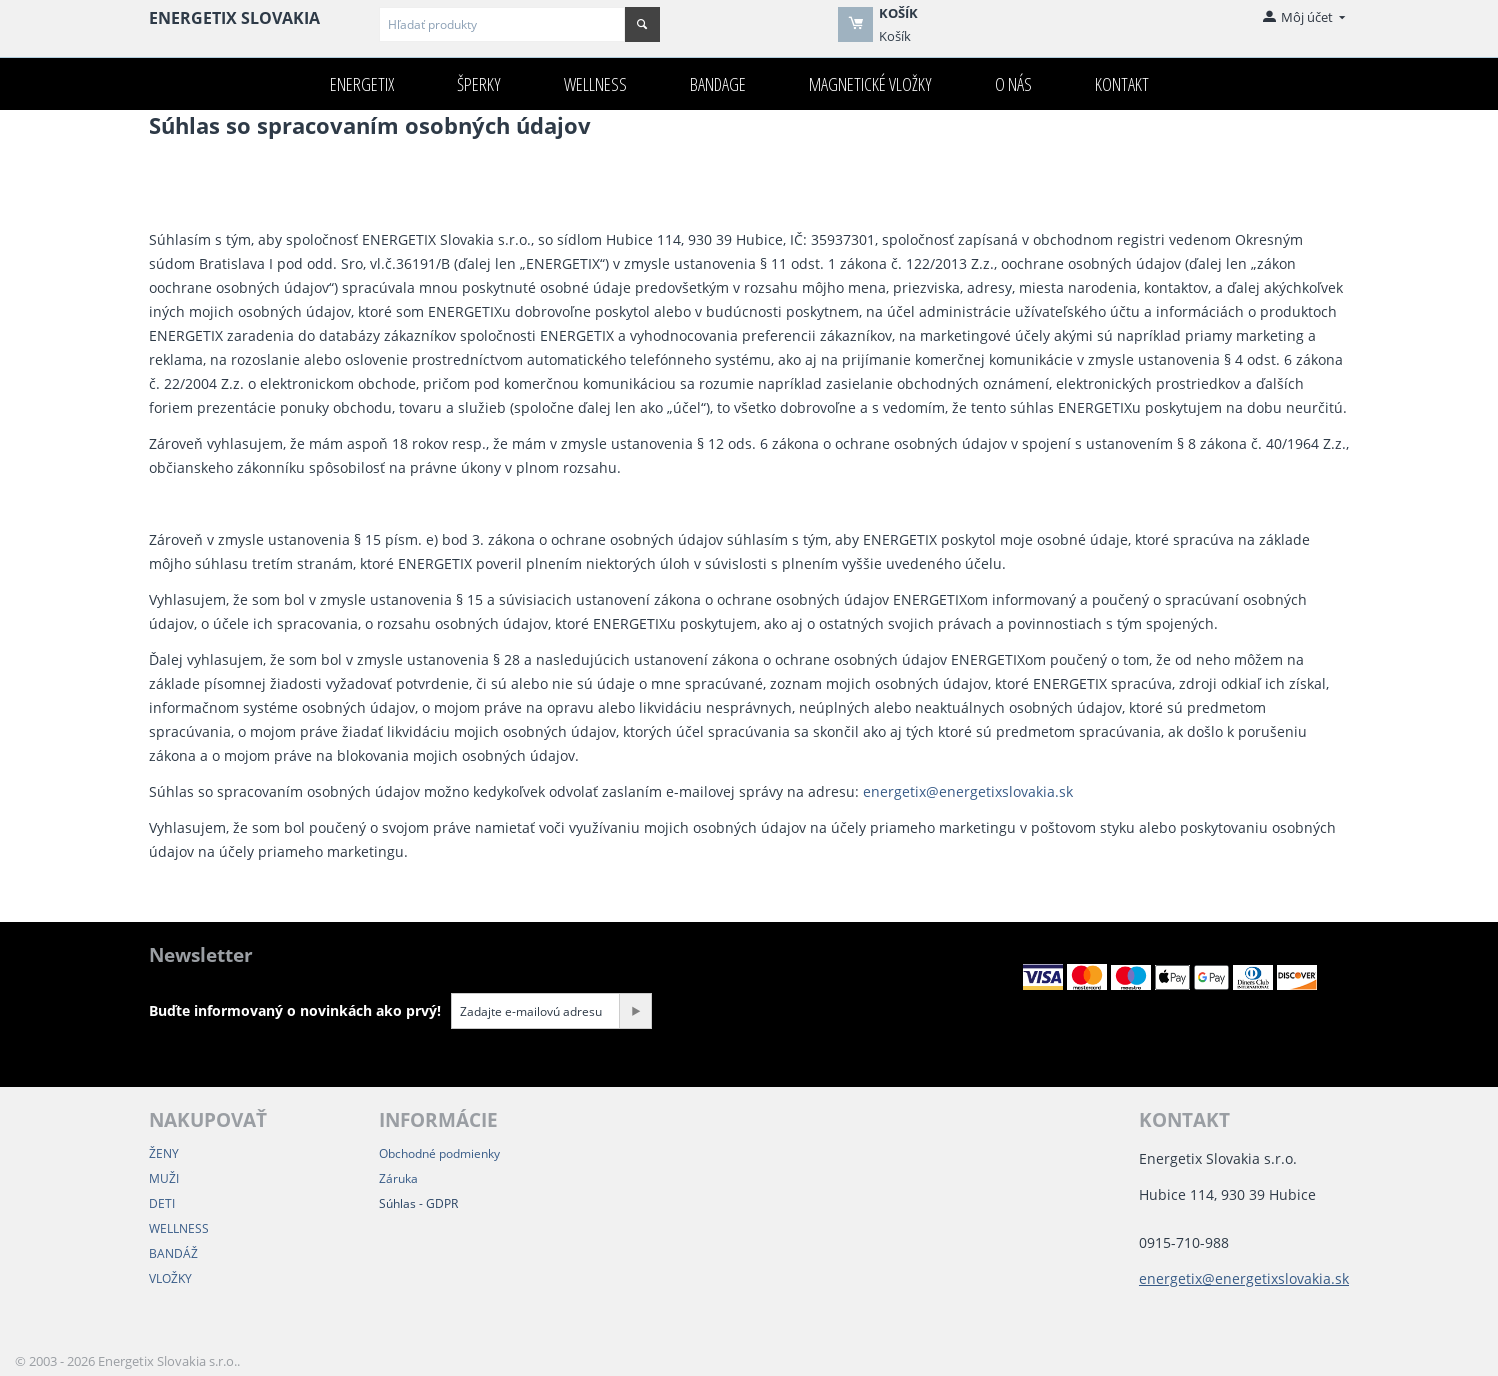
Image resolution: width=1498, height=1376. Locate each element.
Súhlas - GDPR (418, 1203)
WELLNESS (179, 1228)
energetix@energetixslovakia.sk (968, 791)
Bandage (718, 84)
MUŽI (164, 1178)
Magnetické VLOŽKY (870, 84)
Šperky (479, 84)
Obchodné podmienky (439, 1153)
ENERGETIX (362, 84)
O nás (1013, 84)
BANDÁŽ (173, 1253)
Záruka (398, 1178)
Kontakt (1122, 84)
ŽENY (164, 1153)
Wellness (595, 84)
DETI (162, 1203)
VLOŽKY (170, 1278)
